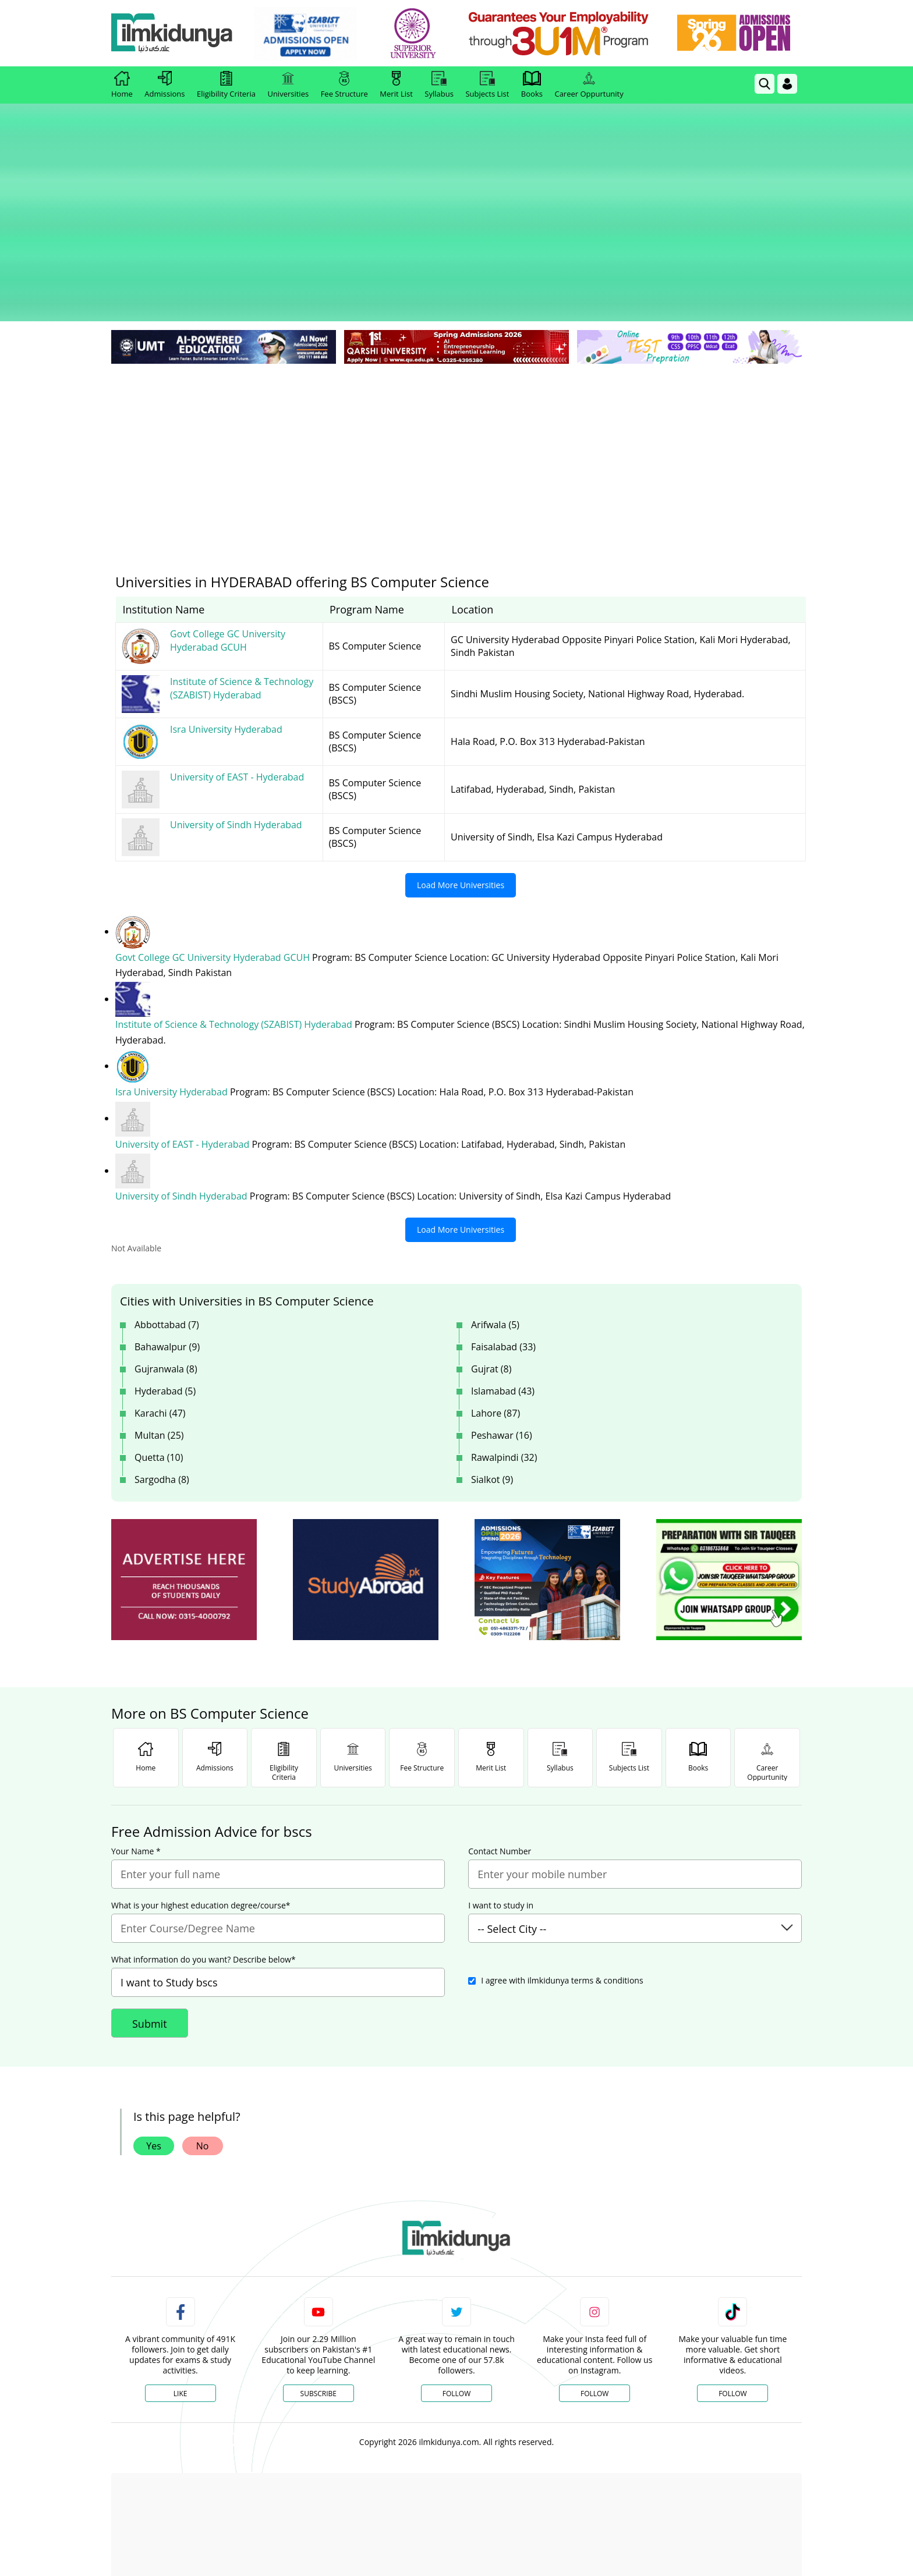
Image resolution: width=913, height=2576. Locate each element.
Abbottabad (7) (167, 1241)
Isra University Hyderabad (172, 1009)
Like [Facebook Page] (180, 2310)
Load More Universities (460, 803)
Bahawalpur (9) (167, 1263)
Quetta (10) (159, 1374)
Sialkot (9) (492, 1396)
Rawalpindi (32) (504, 1374)
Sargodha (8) (162, 1396)
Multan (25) (159, 1352)
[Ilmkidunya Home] (175, 33)
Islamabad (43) (503, 1307)
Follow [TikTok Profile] (732, 2310)
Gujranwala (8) (166, 1285)
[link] (308, 34)
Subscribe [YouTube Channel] (318, 2310)
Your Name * (136, 1768)
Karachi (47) (160, 1330)
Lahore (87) (495, 1330)
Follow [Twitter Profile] (456, 2310)
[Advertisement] (456, 372)
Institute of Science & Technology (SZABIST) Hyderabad (235, 942)
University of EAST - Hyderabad (183, 1061)
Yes (153, 2062)
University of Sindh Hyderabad (182, 1113)
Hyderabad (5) (165, 1307)
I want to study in (500, 1822)
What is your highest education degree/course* (201, 1822)
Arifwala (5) (495, 1241)
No (202, 2062)
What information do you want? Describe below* (203, 1876)
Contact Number (499, 1768)
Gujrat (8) (491, 1285)
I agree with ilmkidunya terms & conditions (562, 1897)
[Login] (787, 84)
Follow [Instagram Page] (594, 2310)
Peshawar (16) (501, 1352)
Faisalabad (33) (503, 1263)
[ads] (184, 1496)
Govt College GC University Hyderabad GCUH (213, 876)
